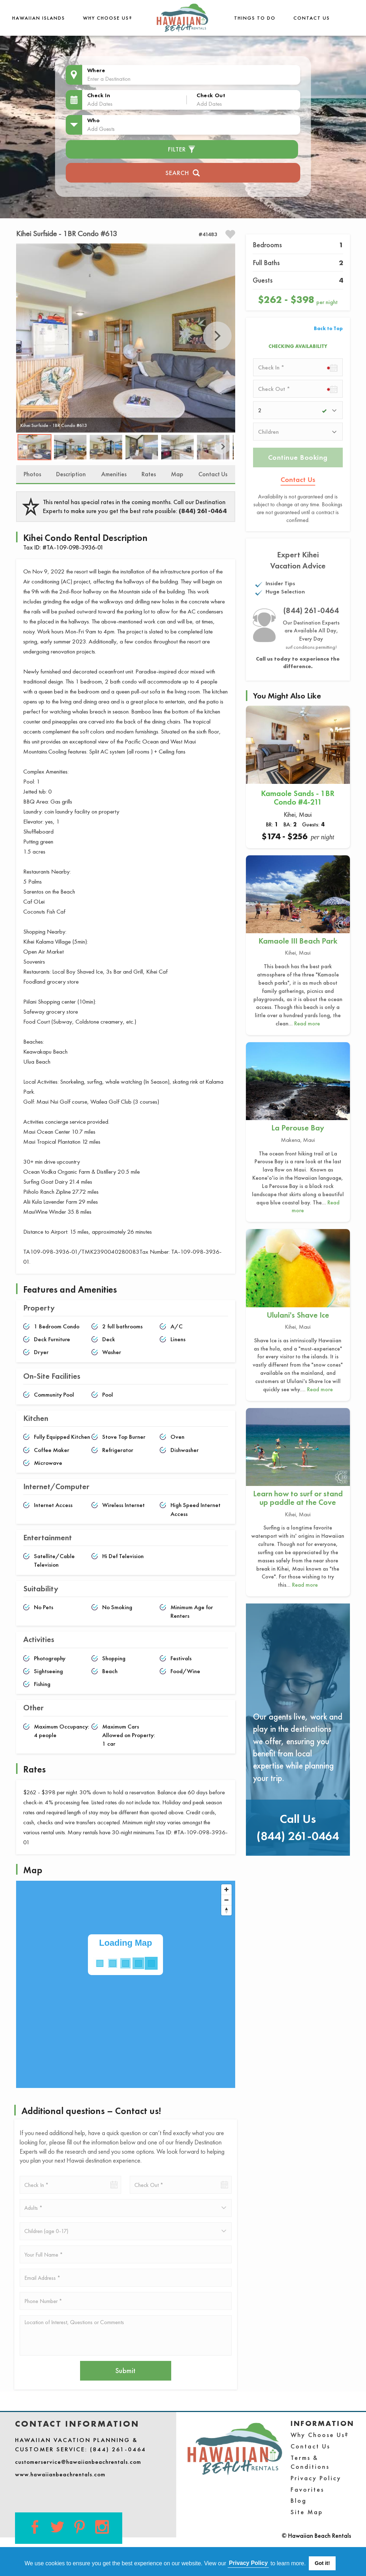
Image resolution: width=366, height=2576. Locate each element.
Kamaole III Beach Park (297, 941)
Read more (307, 1023)
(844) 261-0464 (203, 511)
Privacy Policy (316, 2478)
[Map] (125, 1984)
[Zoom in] (226, 1889)
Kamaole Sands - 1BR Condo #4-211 (298, 797)
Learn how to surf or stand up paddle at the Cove (298, 1497)
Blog (299, 2500)
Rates (149, 474)
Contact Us (311, 18)
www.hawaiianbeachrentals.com (60, 2474)
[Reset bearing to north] (226, 1910)
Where (96, 70)
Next (217, 336)
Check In (98, 95)
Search (182, 172)
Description (71, 474)
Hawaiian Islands (38, 18)
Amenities (114, 474)
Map (177, 474)
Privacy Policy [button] (248, 2563)
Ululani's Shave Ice (298, 1315)
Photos (32, 474)
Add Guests (101, 129)
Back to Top (328, 328)
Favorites (307, 2489)
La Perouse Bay (297, 1128)
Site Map (307, 2512)
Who (93, 120)
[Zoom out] (226, 1900)
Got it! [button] (322, 2563)
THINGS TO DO (255, 18)
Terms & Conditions (310, 2462)
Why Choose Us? (107, 18)
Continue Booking (298, 457)
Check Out (211, 95)
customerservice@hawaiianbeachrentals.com (78, 2462)
